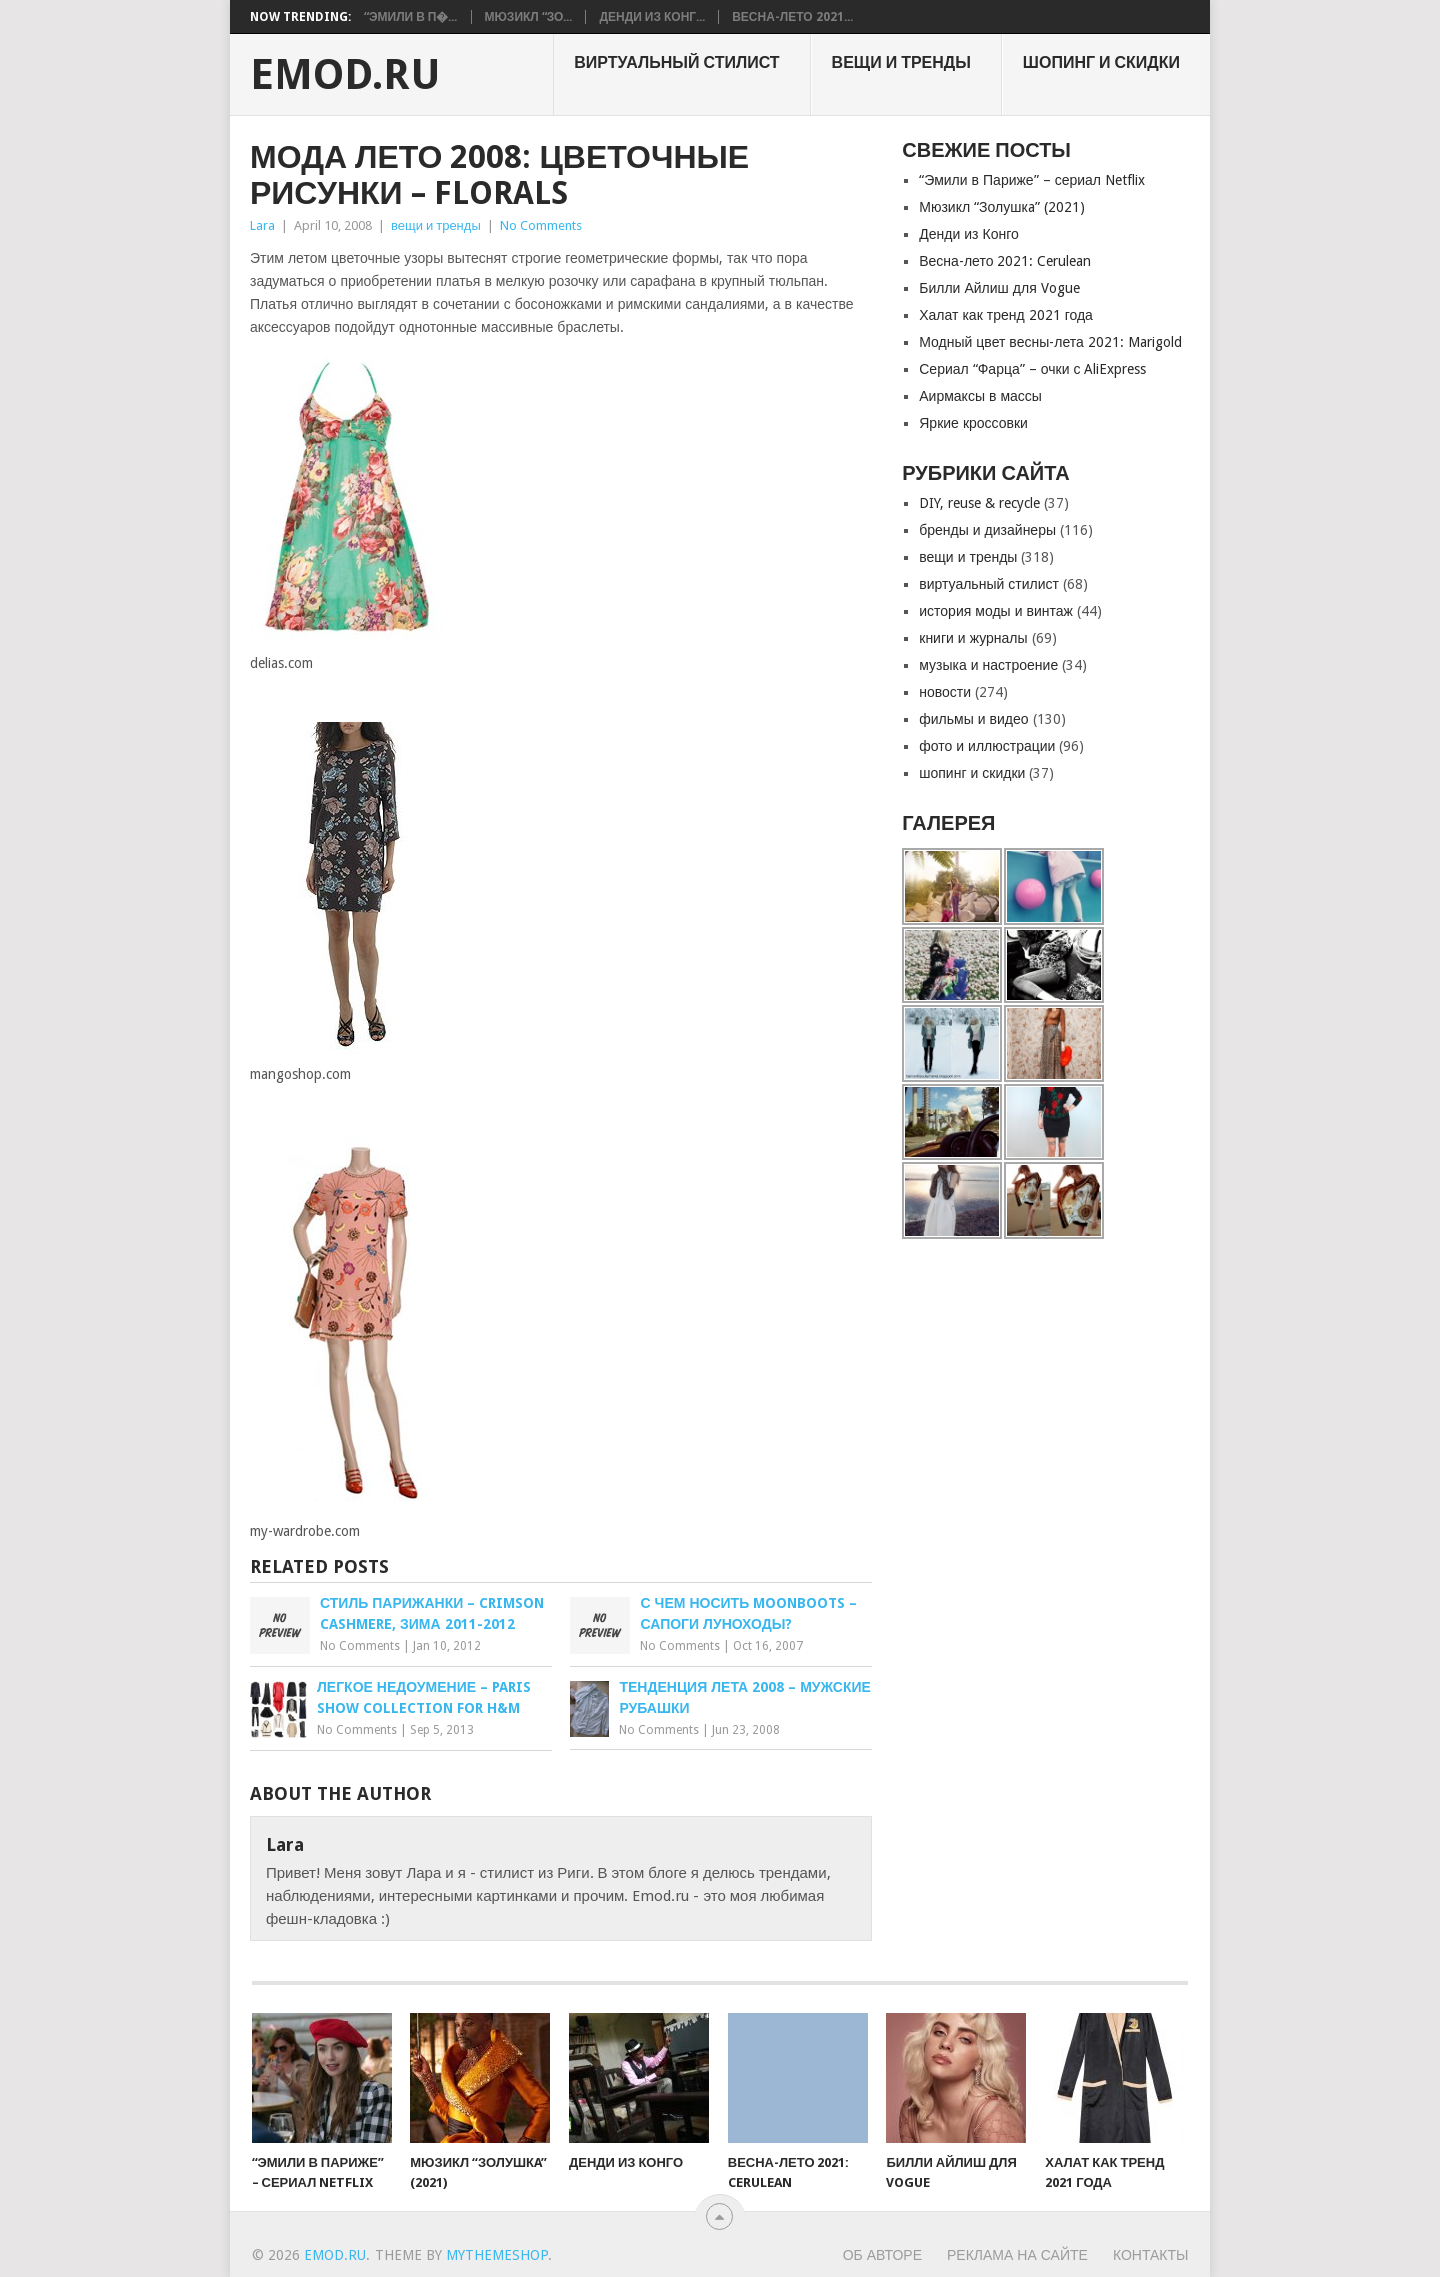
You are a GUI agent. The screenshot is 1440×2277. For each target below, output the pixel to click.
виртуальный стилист (676, 62)
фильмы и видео (973, 719)
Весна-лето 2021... (792, 17)
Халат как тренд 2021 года (1006, 315)
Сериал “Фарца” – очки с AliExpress (1032, 369)
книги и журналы (973, 638)
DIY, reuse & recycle (979, 503)
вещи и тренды (901, 62)
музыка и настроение (988, 665)
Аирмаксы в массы (980, 396)
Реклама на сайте (1017, 2255)
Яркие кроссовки (973, 423)
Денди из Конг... (652, 17)
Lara (262, 225)
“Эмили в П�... (411, 17)
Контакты (1151, 2255)
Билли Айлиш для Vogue (999, 288)
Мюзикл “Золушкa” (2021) (1001, 207)
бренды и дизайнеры (987, 530)
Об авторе (882, 2255)
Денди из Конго (969, 234)
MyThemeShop (497, 2255)
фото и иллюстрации (987, 746)
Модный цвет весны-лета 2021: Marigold (1050, 342)
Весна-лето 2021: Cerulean (1005, 261)
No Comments (541, 225)
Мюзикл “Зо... (529, 17)
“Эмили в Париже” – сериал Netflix (1032, 180)
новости (945, 692)
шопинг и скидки (1101, 62)
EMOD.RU (345, 75)
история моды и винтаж (996, 611)
